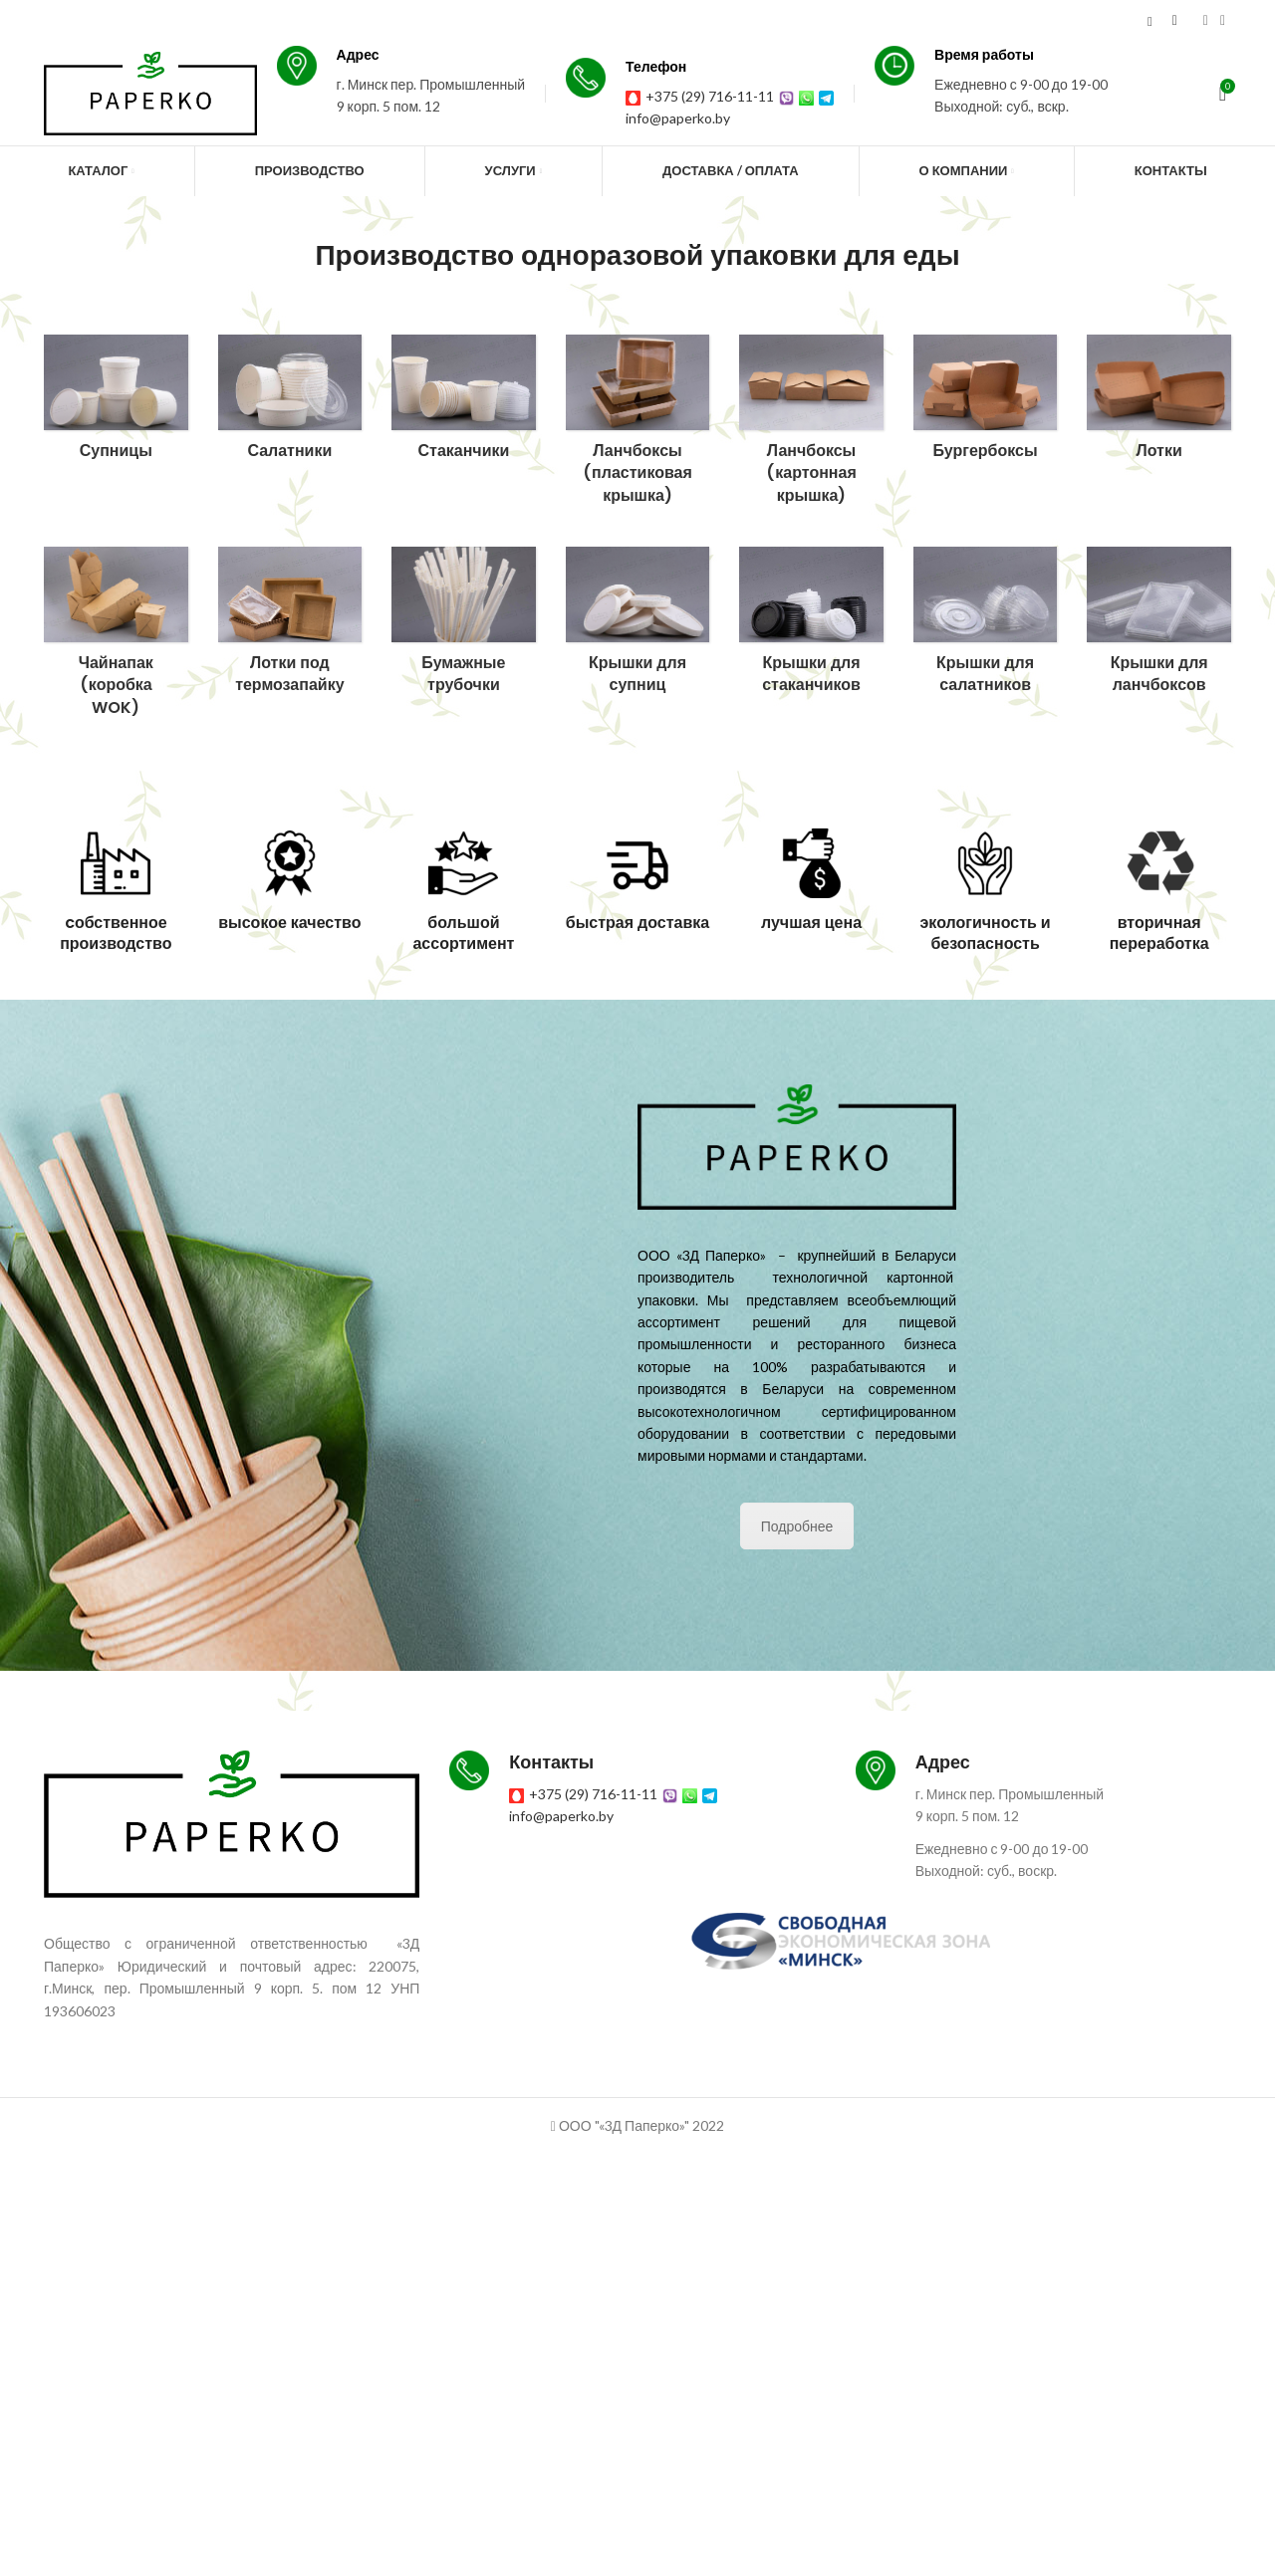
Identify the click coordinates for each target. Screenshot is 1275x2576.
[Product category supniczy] (116, 403)
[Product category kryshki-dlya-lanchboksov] (1159, 626)
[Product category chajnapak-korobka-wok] (116, 638)
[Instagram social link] (1205, 21)
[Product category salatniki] (290, 403)
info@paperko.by (702, 118)
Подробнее (797, 1526)
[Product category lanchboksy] (638, 426)
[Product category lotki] (1159, 403)
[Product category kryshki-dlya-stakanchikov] (811, 626)
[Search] (1150, 21)
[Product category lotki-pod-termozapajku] (290, 626)
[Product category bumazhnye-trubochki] (463, 627)
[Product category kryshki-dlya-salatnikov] (985, 626)
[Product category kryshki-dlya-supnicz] (638, 626)
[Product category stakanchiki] (463, 403)
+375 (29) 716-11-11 (726, 96)
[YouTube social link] (1222, 21)
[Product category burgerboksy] (985, 403)
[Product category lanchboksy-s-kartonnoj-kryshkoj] (811, 426)
